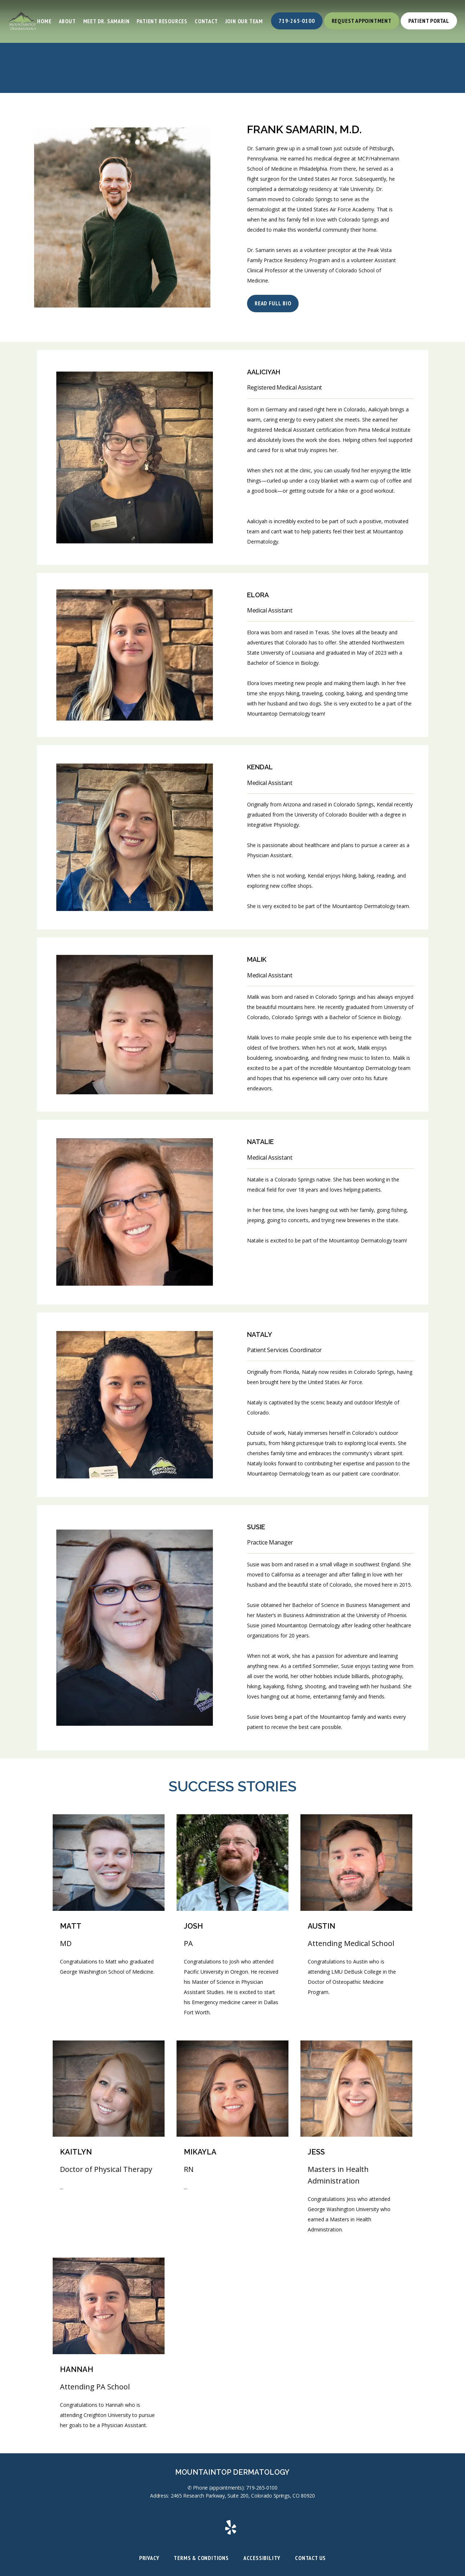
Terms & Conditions (201, 2557)
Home (44, 21)
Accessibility (261, 2557)
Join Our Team (244, 21)
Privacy (149, 2557)
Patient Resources (162, 21)
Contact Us (310, 2557)
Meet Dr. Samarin (106, 21)
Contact (206, 21)
